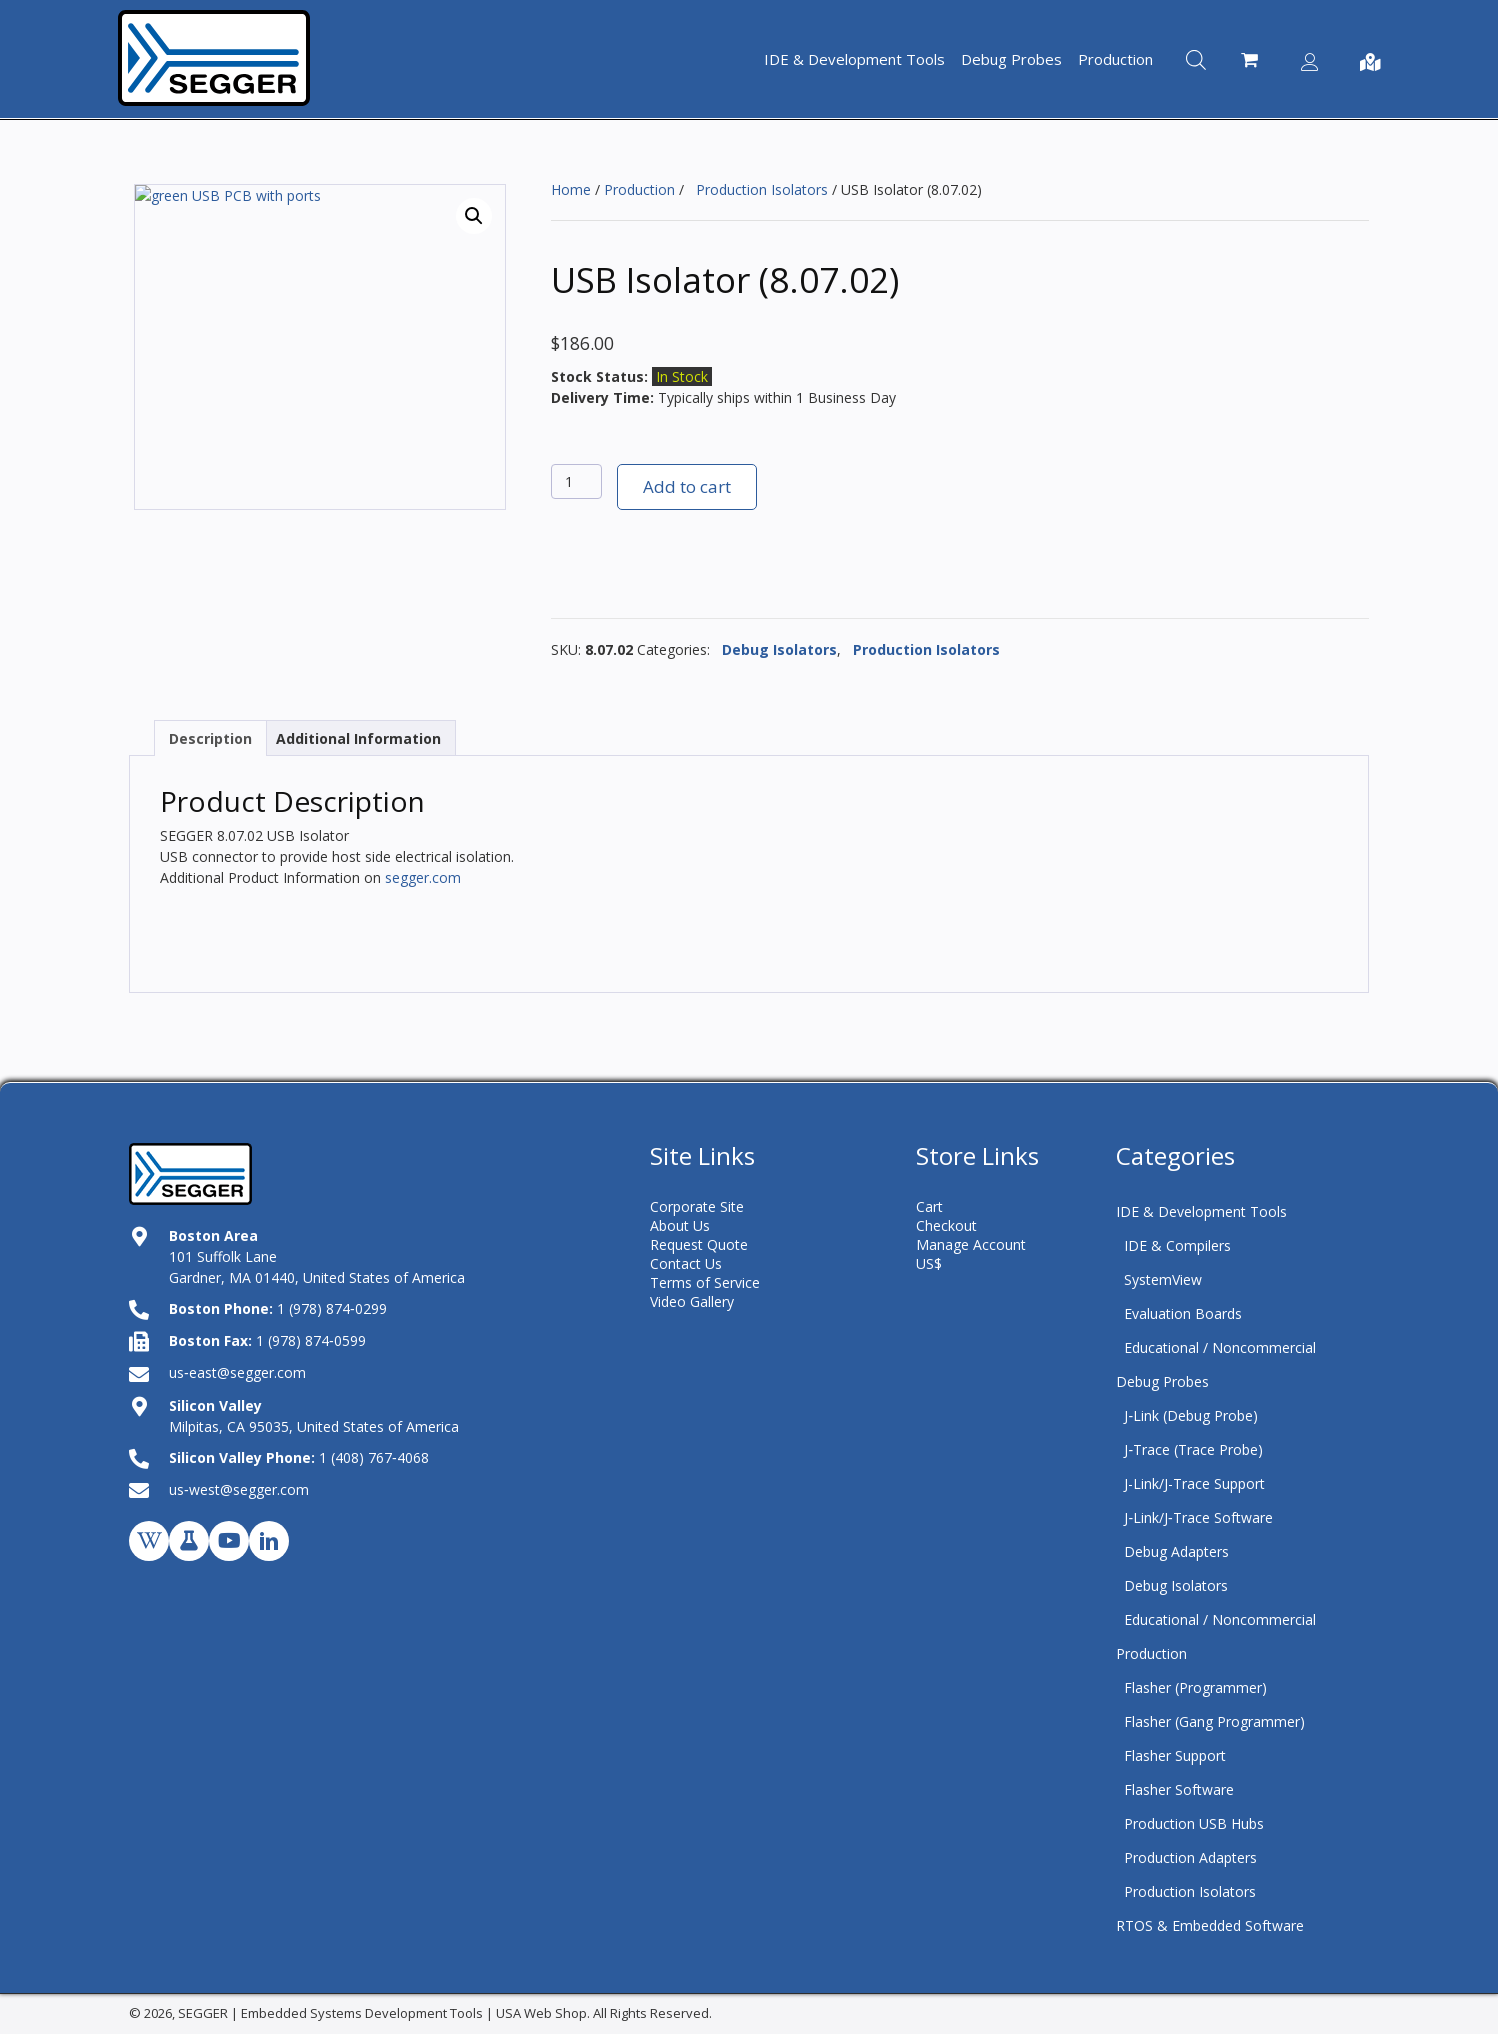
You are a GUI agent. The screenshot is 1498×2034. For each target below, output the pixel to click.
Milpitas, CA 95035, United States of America (314, 1426)
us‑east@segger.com (237, 1372)
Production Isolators (758, 189)
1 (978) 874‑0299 (332, 1308)
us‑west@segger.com (239, 1489)
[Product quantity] (576, 481)
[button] (474, 216)
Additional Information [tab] (358, 738)
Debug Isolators (775, 649)
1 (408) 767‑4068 (374, 1457)
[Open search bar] (1196, 58)
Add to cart (687, 486)
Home (571, 189)
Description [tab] (210, 738)
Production (639, 189)
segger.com (423, 877)
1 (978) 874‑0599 (311, 1340)
